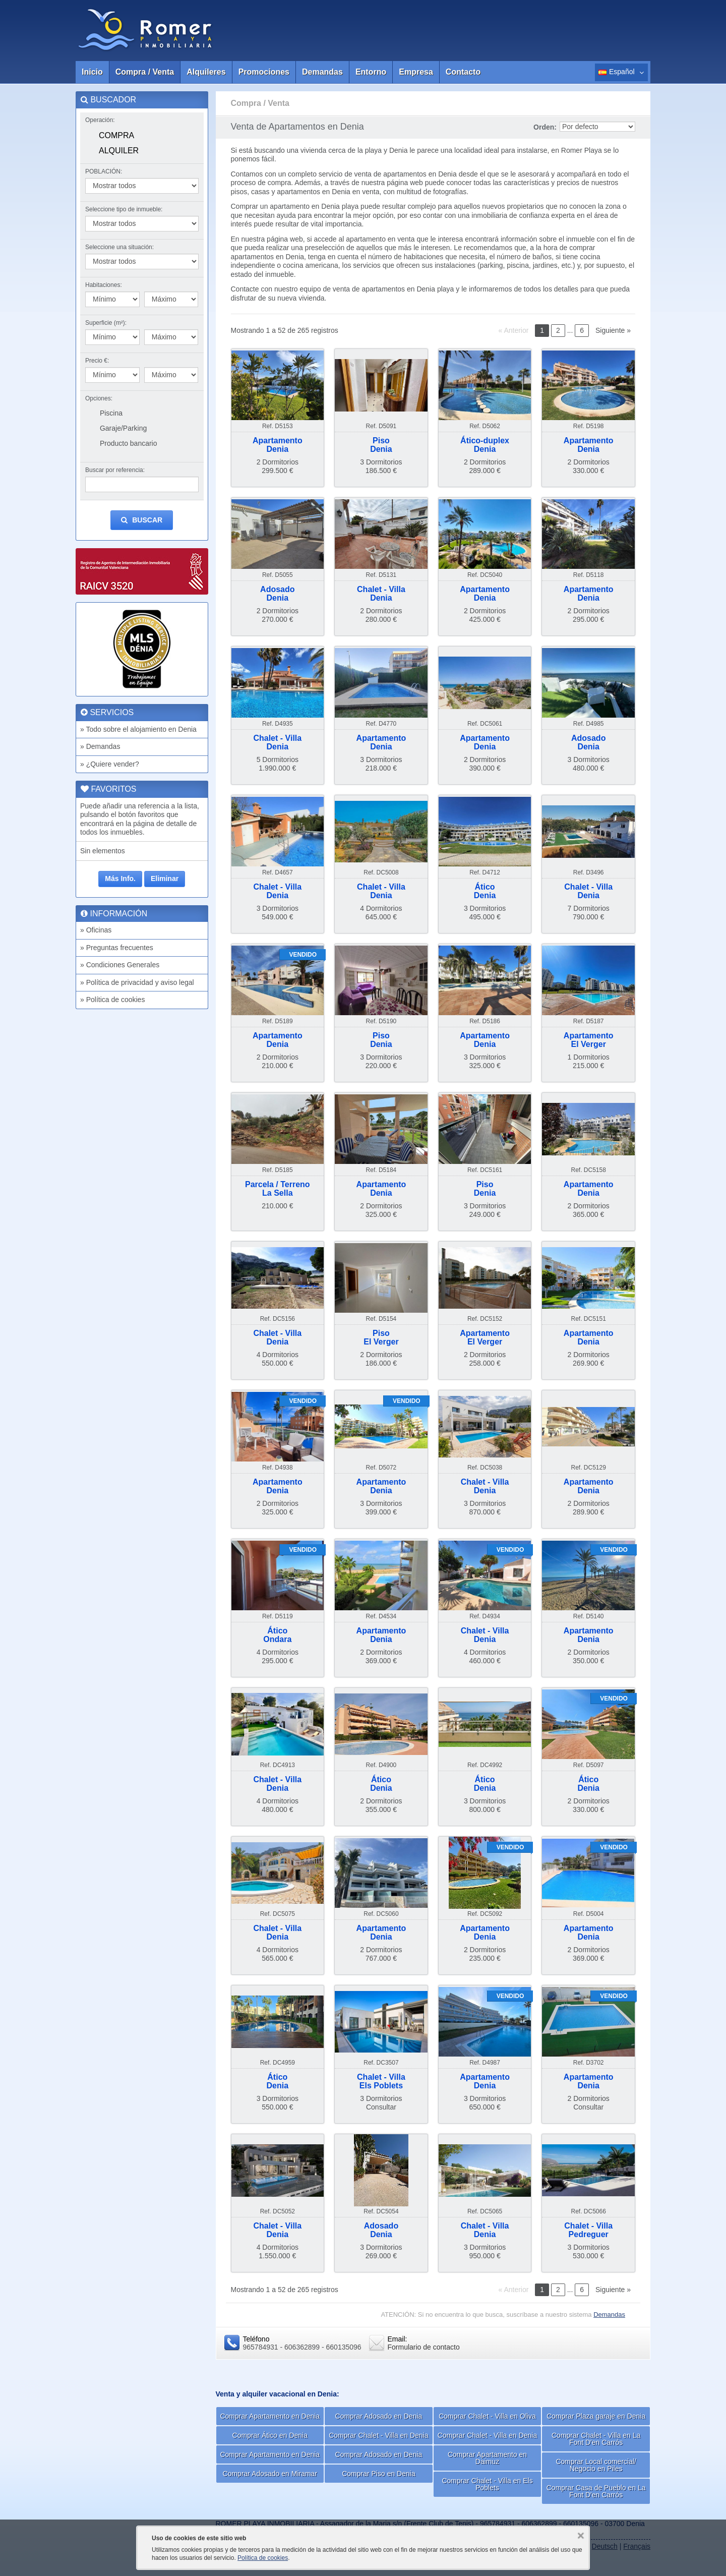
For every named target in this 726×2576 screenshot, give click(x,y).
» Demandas (100, 746)
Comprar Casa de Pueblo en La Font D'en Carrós (596, 2491)
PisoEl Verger (381, 1337)
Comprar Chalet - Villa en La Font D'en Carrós (596, 2438)
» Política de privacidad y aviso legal (137, 982)
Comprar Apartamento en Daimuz (487, 2458)
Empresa (416, 72)
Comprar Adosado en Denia (378, 2416)
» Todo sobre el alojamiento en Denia (138, 729)
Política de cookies (262, 2557)
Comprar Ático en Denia (270, 2435)
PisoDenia (381, 445)
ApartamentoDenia (277, 445)
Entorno (370, 72)
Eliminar (164, 878)
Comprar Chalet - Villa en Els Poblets (487, 2484)
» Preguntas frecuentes (116, 948)
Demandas (322, 72)
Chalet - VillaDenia (381, 594)
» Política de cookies (112, 1000)
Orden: (545, 127)
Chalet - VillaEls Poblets (381, 2081)
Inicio (92, 72)
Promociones (263, 72)
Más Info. (120, 878)
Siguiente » (613, 330)
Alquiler (119, 150)
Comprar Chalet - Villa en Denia (378, 2435)
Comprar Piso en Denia (378, 2474)
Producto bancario (128, 443)
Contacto (463, 72)
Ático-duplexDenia (484, 445)
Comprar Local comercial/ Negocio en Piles (596, 2465)
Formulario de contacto (424, 2347)
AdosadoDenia (277, 594)
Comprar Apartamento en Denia (270, 2416)
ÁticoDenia (485, 891)
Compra (116, 135)
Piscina (111, 413)
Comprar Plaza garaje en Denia (596, 2416)
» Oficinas (95, 930)
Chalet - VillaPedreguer (588, 2230)
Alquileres (206, 72)
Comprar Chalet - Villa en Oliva (487, 2416)
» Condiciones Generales (119, 965)
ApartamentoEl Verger (589, 1040)
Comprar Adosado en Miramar (270, 2474)
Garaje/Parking (123, 428)
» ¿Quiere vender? (109, 764)
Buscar (141, 520)
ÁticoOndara (277, 1635)
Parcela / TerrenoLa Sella (277, 1189)
